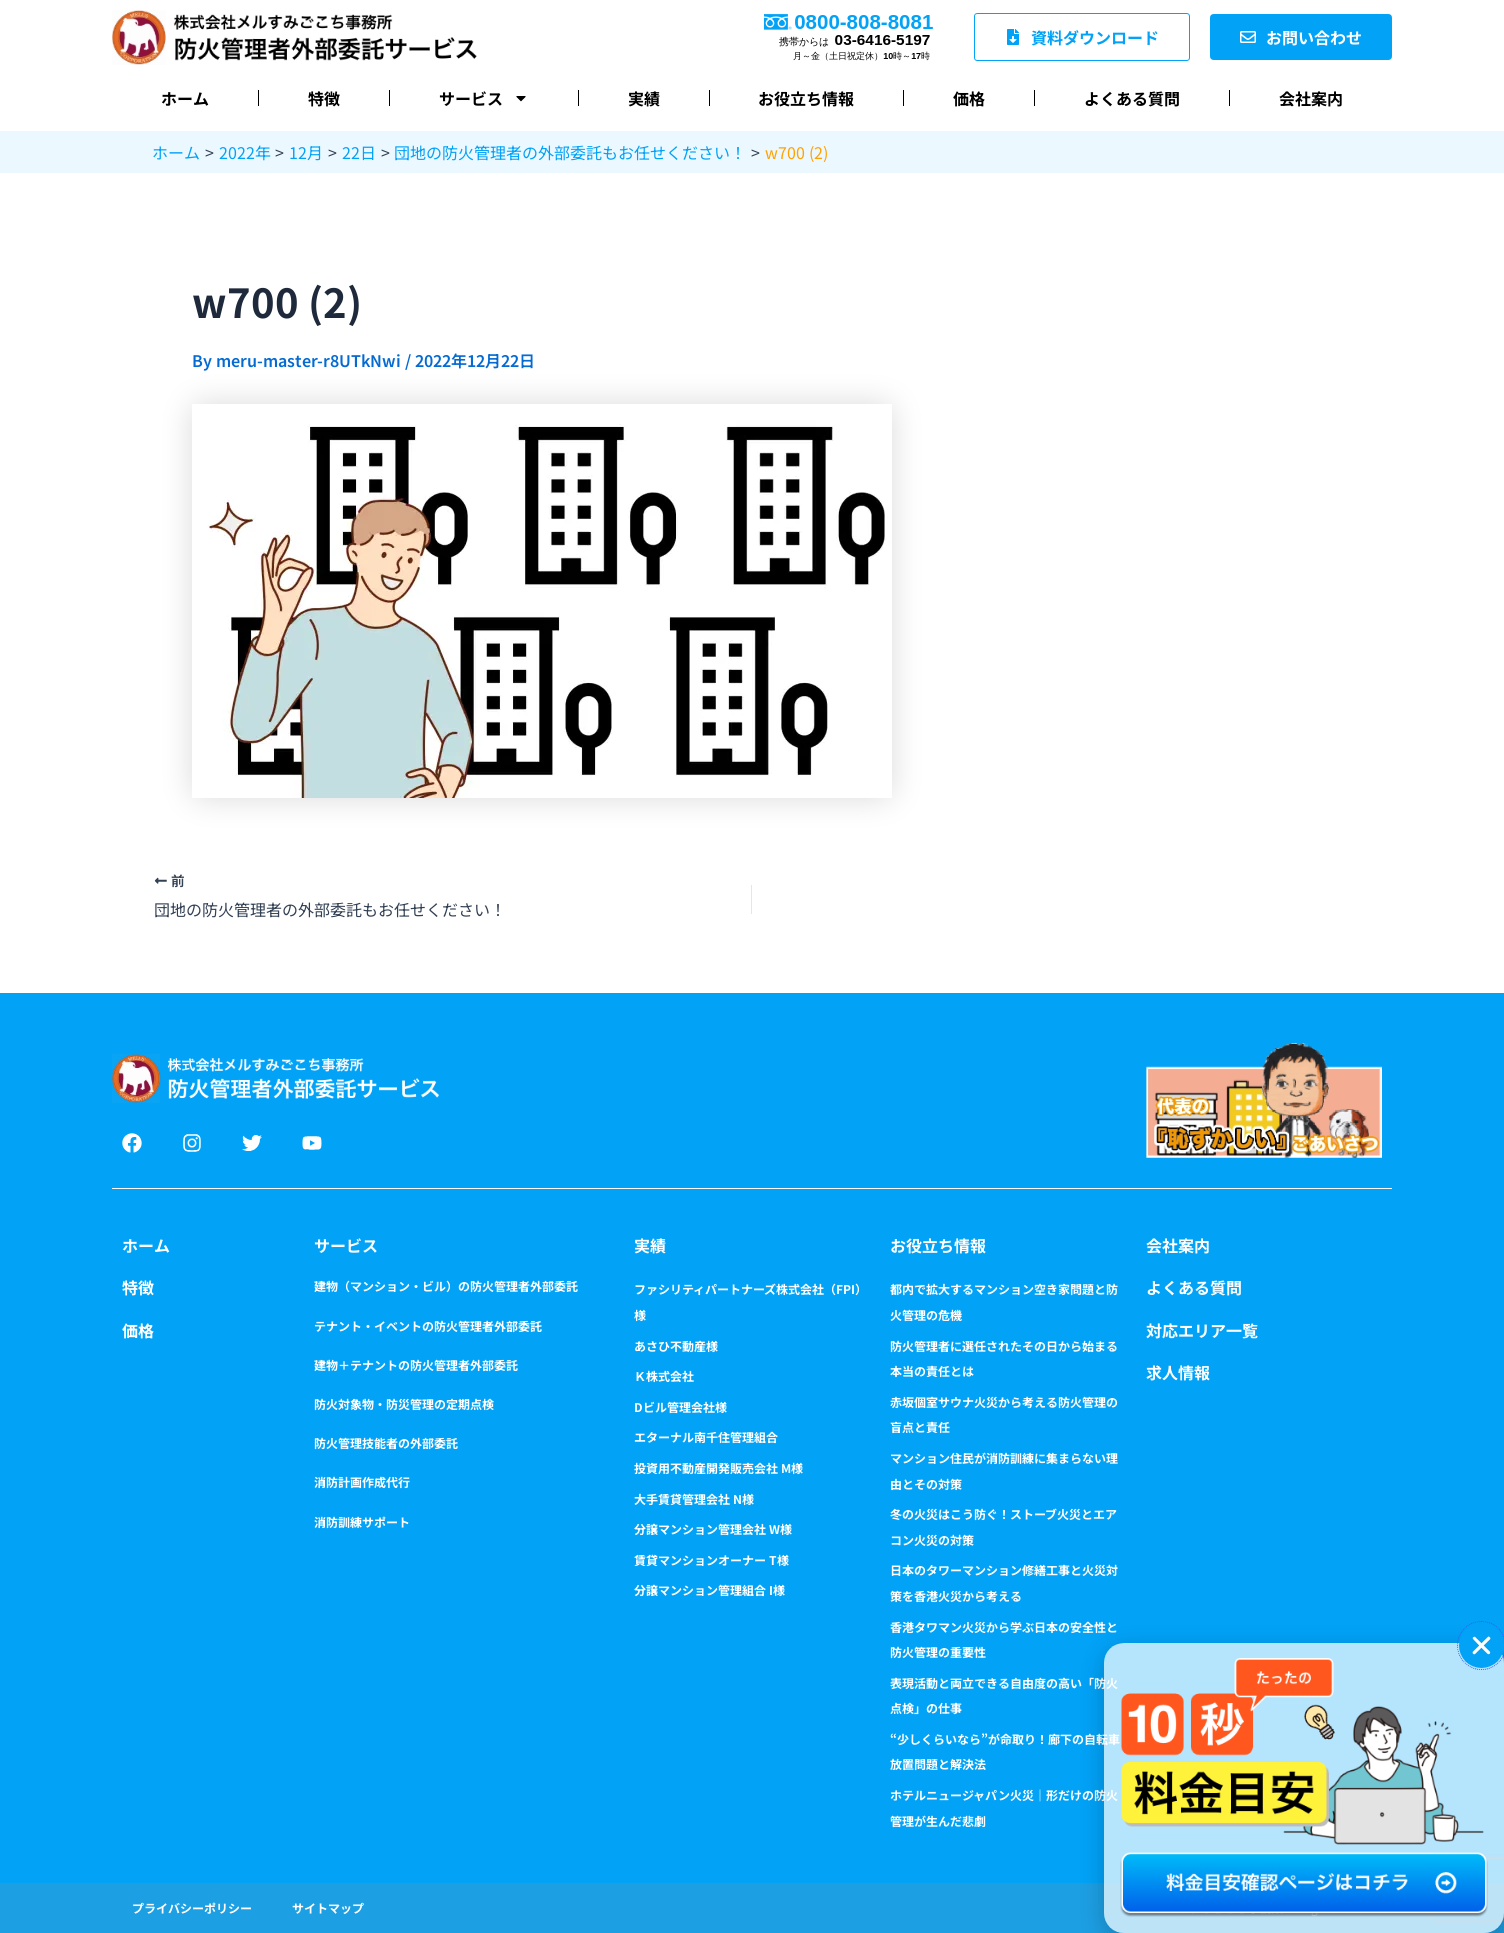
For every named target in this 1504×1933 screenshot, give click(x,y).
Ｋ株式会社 (664, 1375)
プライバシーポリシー (192, 1907)
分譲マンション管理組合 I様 (709, 1589)
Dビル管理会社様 (680, 1406)
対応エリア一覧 (1202, 1330)
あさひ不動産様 (676, 1345)
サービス (484, 98)
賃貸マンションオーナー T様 (711, 1559)
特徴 (324, 98)
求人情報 (1178, 1372)
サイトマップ (328, 1907)
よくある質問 (1132, 98)
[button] (1481, 1645)
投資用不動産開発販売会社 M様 (718, 1467)
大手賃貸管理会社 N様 (694, 1498)
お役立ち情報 (806, 98)
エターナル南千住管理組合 (706, 1436)
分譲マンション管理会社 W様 (713, 1528)
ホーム (185, 98)
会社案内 (1311, 98)
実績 (644, 98)
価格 (969, 98)
